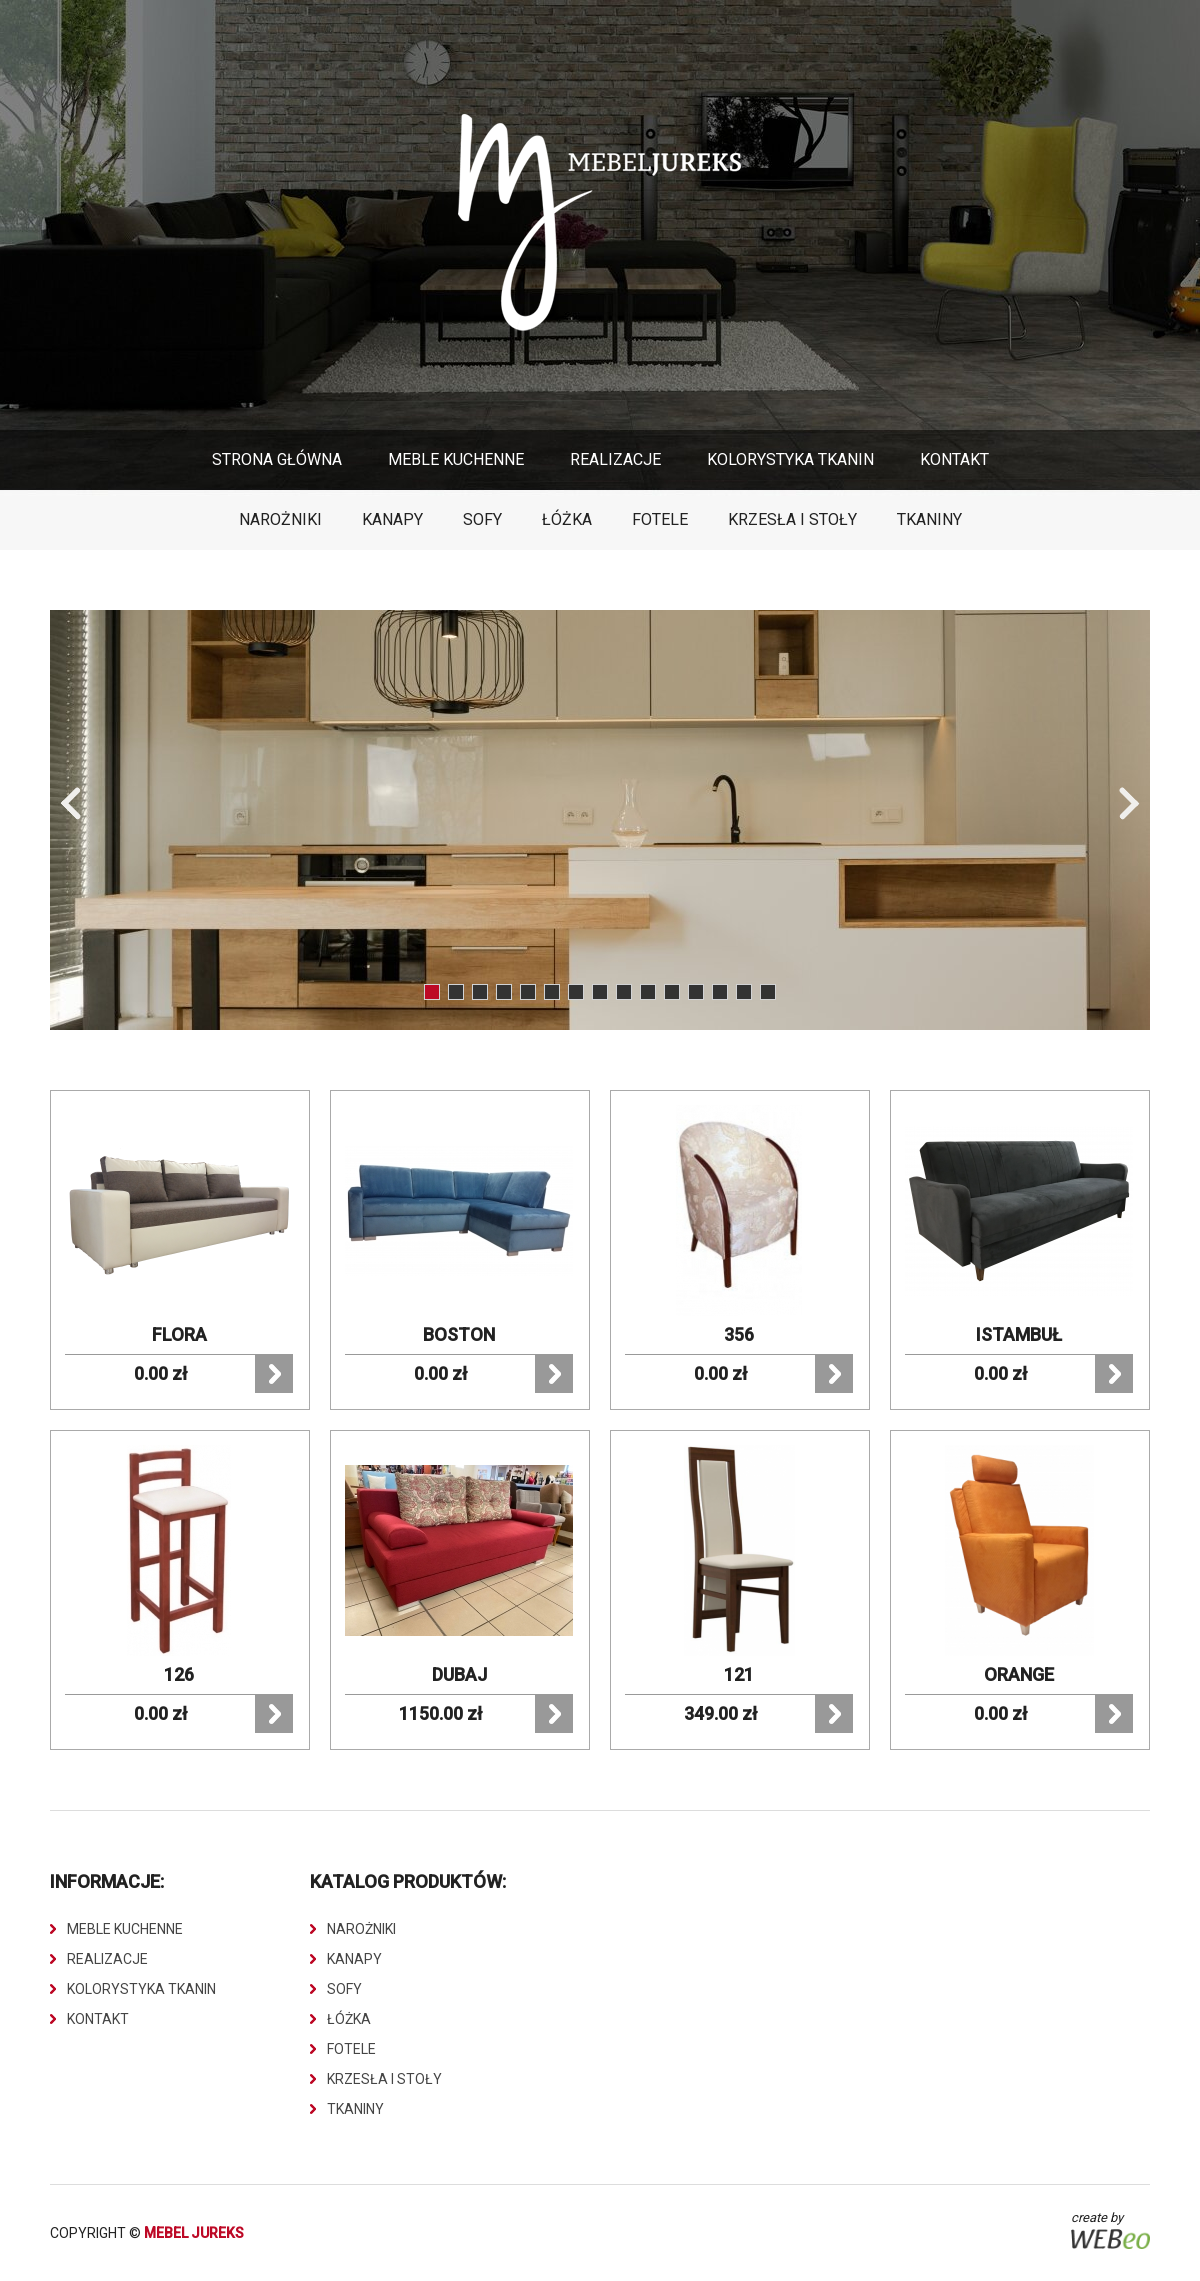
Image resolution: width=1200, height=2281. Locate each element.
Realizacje (615, 459)
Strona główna (277, 459)
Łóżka (567, 519)
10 (648, 992)
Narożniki (280, 519)
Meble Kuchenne (456, 459)
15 (768, 992)
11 (672, 992)
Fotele (660, 519)
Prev (70, 803)
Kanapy (392, 519)
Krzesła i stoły (792, 519)
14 (744, 992)
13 (720, 992)
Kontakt (954, 459)
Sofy (482, 519)
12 (696, 992)
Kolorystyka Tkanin (790, 459)
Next (1129, 803)
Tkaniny (929, 519)
